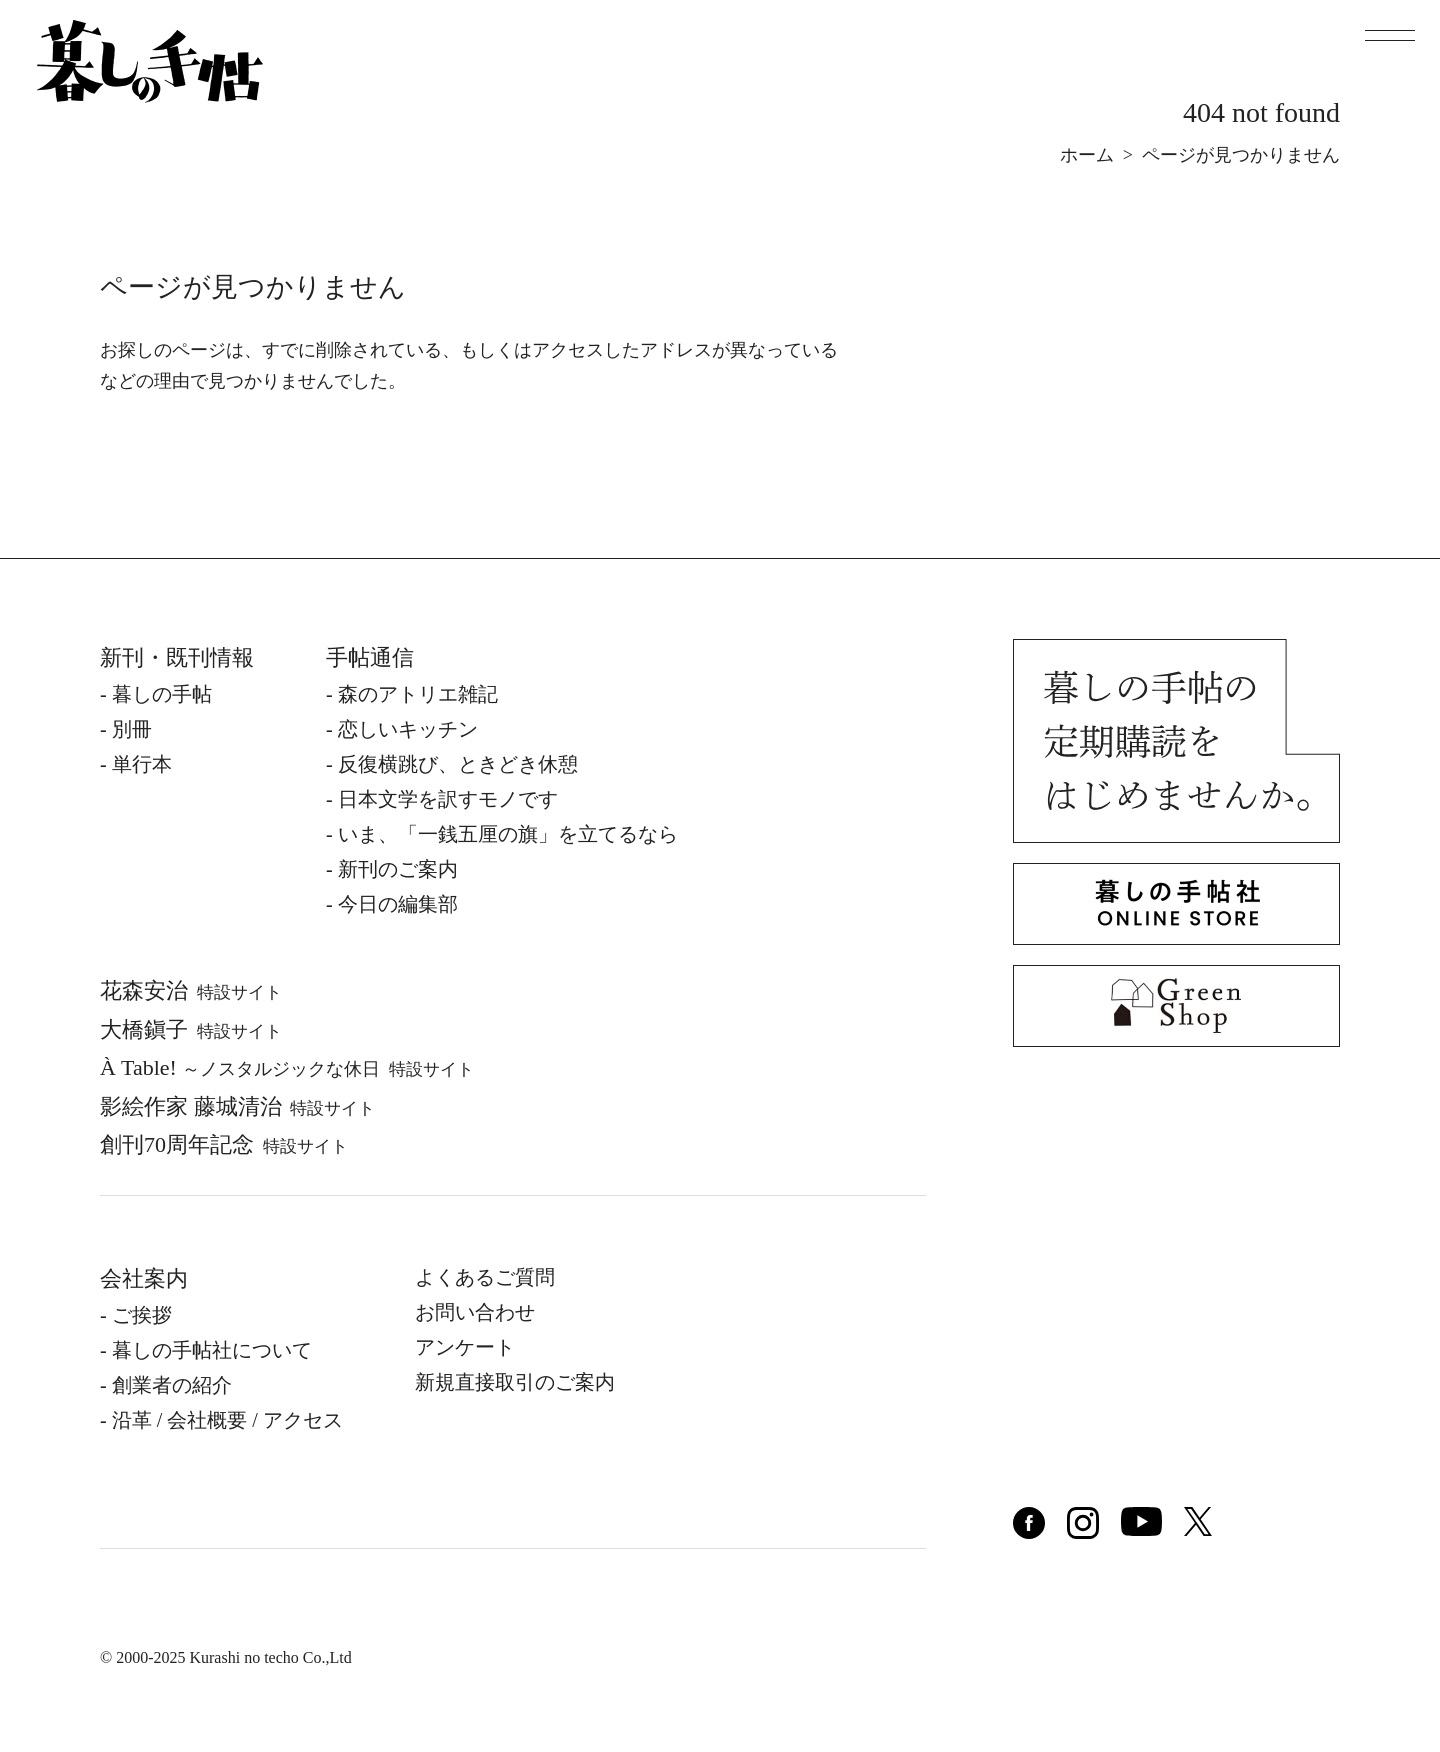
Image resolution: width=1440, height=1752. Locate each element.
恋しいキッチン (408, 729)
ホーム (1087, 155)
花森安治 (191, 990)
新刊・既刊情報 (177, 657)
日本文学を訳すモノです (448, 799)
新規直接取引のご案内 (515, 1382)
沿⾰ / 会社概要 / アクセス (227, 1420)
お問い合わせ (475, 1312)
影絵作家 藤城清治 (237, 1106)
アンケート (465, 1347)
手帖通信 (370, 657)
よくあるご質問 (485, 1277)
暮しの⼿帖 (162, 694)
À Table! (287, 1067)
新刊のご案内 (398, 869)
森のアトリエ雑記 (418, 694)
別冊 (132, 729)
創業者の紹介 (172, 1385)
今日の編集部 (398, 904)
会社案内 (144, 1278)
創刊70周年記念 (224, 1144)
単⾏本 (142, 764)
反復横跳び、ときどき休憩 (458, 764)
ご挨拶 (142, 1315)
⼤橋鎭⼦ (191, 1029)
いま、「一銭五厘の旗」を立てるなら (508, 834)
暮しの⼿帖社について (212, 1350)
